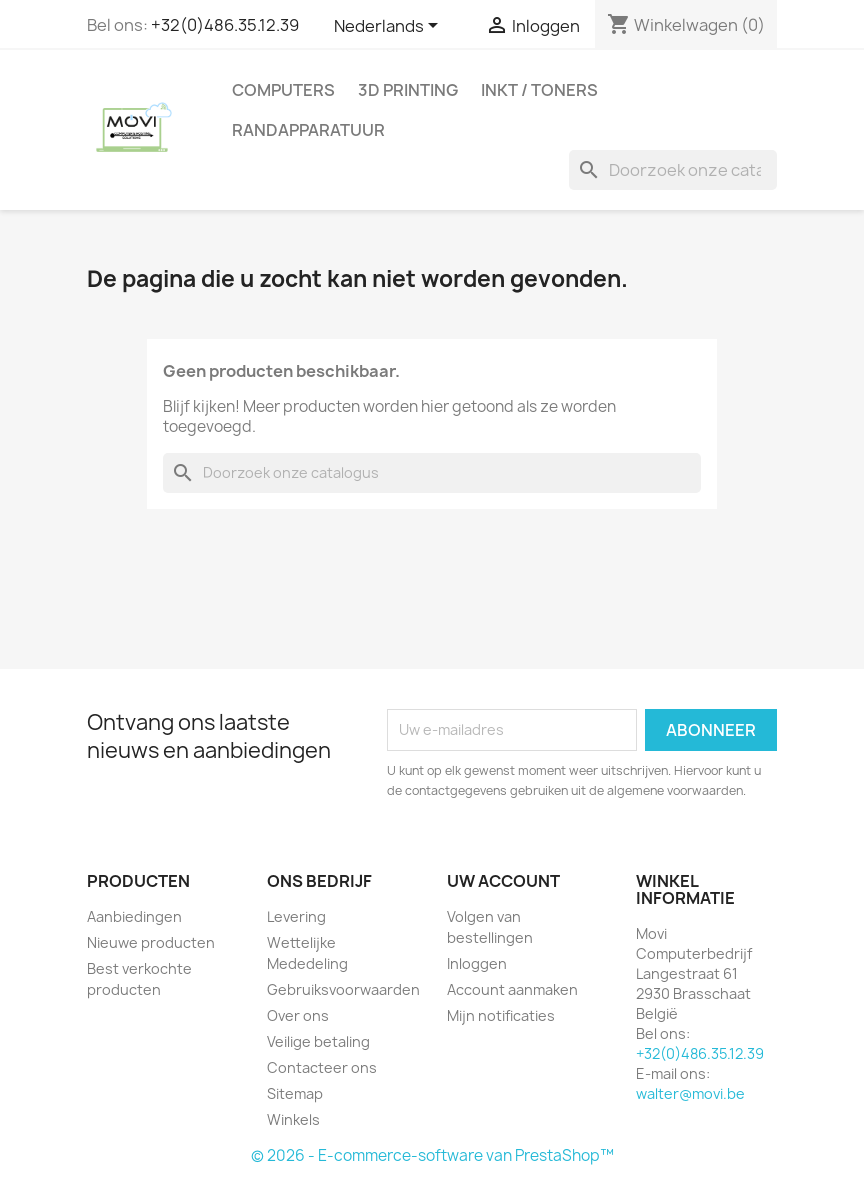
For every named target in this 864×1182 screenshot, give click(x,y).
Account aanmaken (512, 989)
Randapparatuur (308, 130)
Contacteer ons (322, 1067)
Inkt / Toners (539, 90)
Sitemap (295, 1093)
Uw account (503, 881)
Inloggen (477, 963)
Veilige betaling (318, 1041)
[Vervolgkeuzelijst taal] (389, 27)
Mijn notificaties (501, 1015)
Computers (283, 90)
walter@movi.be (690, 1093)
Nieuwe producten (151, 942)
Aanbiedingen (134, 916)
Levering (296, 916)
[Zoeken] (673, 170)
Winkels (293, 1119)
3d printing (408, 90)
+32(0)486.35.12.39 (225, 25)
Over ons (298, 1015)
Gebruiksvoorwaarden (343, 989)
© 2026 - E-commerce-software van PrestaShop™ (432, 1155)
